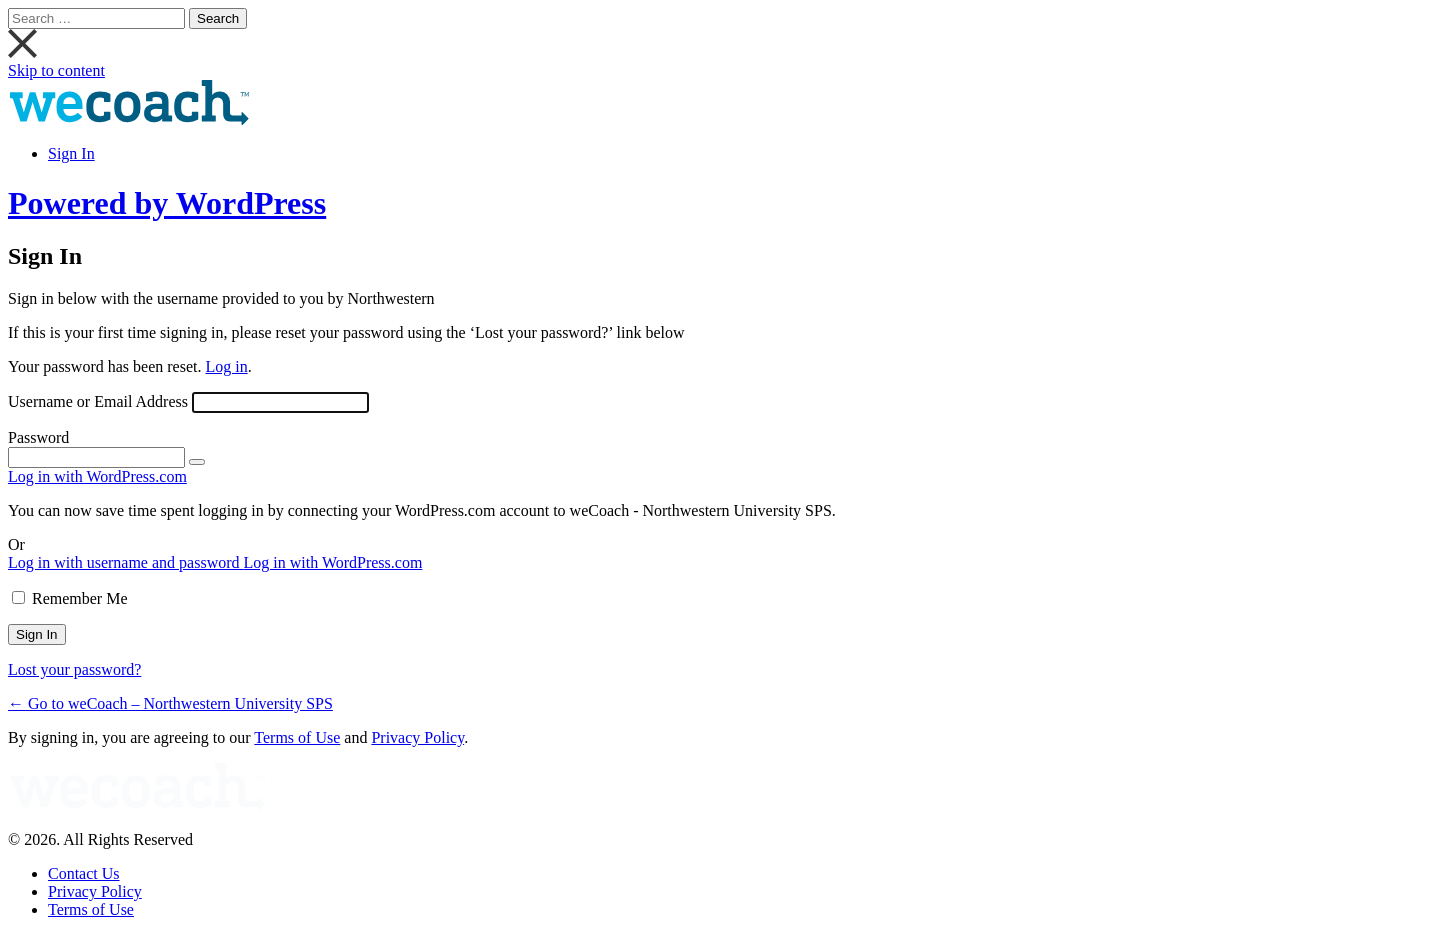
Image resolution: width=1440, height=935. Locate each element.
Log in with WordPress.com (97, 476)
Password (38, 437)
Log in (226, 366)
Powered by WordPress (167, 203)
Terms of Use (297, 737)
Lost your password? (74, 669)
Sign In (71, 153)
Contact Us (84, 873)
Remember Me (80, 598)
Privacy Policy (417, 737)
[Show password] (197, 462)
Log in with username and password (126, 562)
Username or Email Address (98, 401)
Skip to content (56, 70)
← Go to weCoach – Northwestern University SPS (170, 703)
